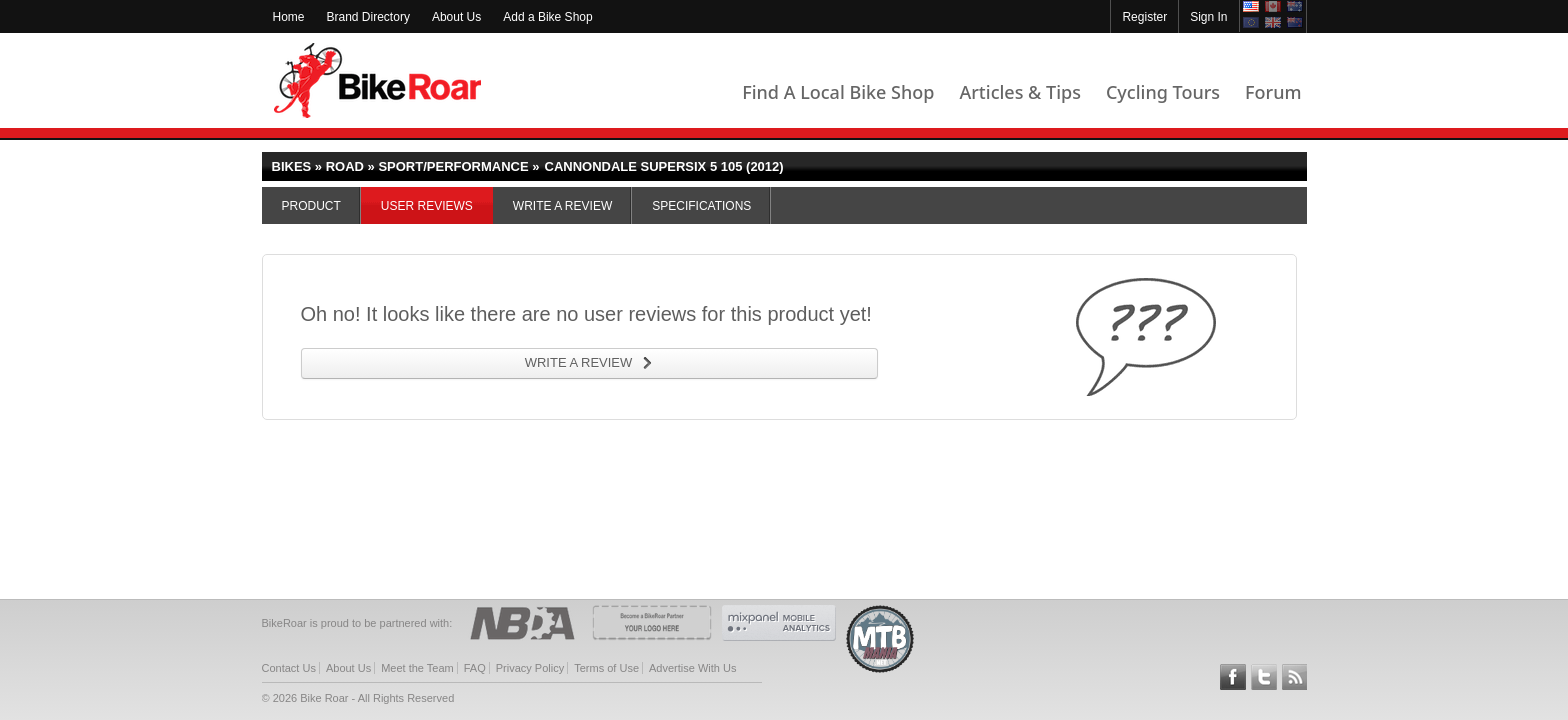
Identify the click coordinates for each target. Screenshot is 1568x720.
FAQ (475, 668)
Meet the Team (417, 668)
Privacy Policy (530, 668)
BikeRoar (377, 80)
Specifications (701, 206)
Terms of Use (606, 668)
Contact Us (289, 668)
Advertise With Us (692, 668)
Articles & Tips (1019, 92)
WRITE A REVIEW (579, 362)
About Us (456, 17)
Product (311, 206)
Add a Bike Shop (547, 17)
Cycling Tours (1163, 92)
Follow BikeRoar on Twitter (1264, 677)
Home (289, 17)
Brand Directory (368, 17)
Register (1144, 17)
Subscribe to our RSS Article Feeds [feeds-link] (1295, 677)
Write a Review (562, 206)
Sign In (1208, 17)
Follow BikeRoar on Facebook (1233, 677)
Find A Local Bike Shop (838, 92)
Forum (1273, 92)
